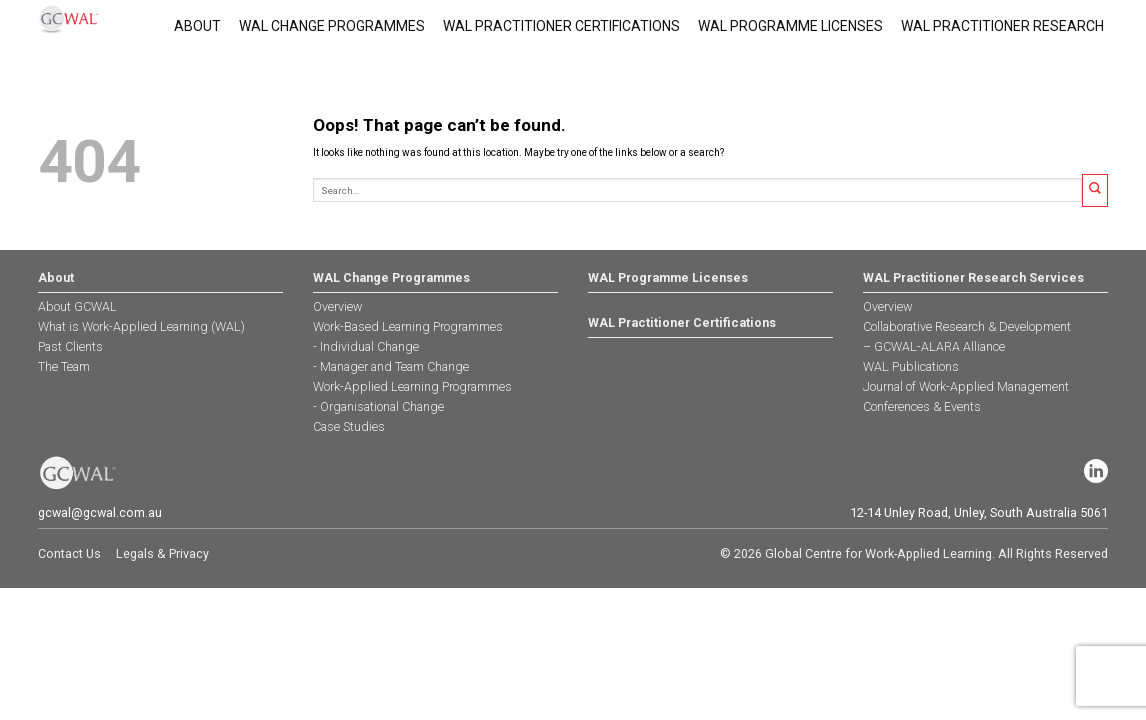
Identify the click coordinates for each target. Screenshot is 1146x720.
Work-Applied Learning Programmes (412, 386)
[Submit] (1095, 190)
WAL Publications (911, 366)
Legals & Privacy (162, 553)
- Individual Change (366, 346)
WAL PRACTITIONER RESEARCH (1002, 26)
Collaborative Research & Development (967, 326)
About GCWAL (77, 306)
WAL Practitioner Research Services (973, 277)
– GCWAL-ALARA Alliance (934, 346)
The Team (64, 366)
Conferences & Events (922, 406)
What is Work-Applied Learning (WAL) (141, 326)
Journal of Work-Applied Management (966, 386)
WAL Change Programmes (332, 26)
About (197, 26)
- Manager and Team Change (391, 366)
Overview (337, 306)
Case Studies (349, 426)
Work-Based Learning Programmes (408, 326)
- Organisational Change (378, 406)
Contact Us (69, 553)
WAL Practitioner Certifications (561, 26)
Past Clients (70, 346)
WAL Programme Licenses (790, 26)
